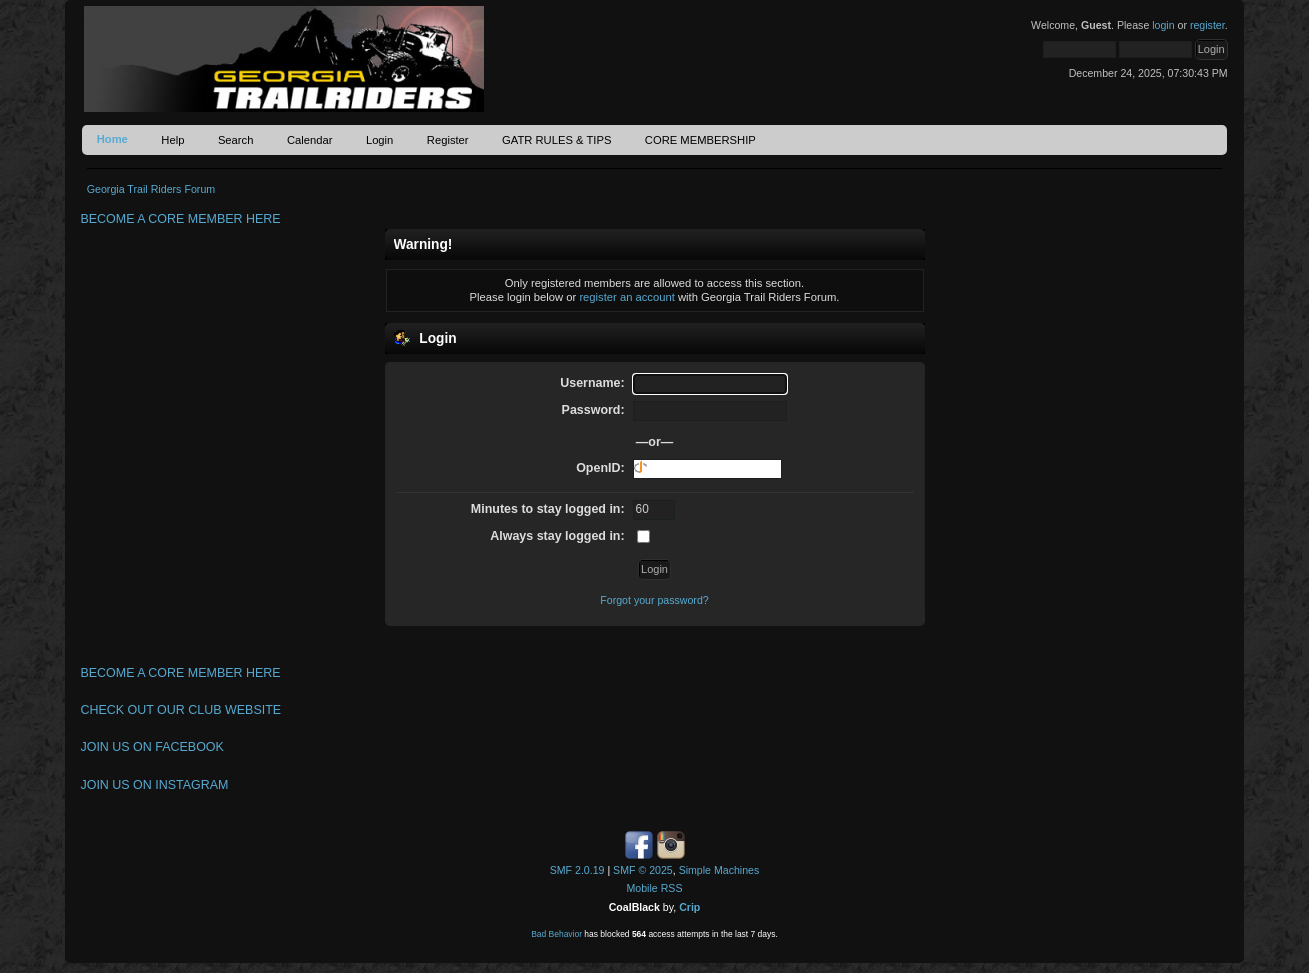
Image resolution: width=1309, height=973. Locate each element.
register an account (626, 297)
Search (236, 140)
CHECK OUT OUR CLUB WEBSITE (180, 710)
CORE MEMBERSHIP (700, 140)
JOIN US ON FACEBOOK (151, 747)
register (1207, 25)
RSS (672, 888)
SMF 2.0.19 (577, 870)
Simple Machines (719, 870)
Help (172, 140)
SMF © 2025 (643, 870)
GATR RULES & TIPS (556, 140)
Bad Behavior (556, 934)
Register (448, 140)
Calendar (310, 140)
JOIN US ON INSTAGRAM (154, 785)
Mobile (642, 888)
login (1163, 25)
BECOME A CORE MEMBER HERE (180, 219)
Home (112, 139)
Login (379, 140)
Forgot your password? (654, 600)
